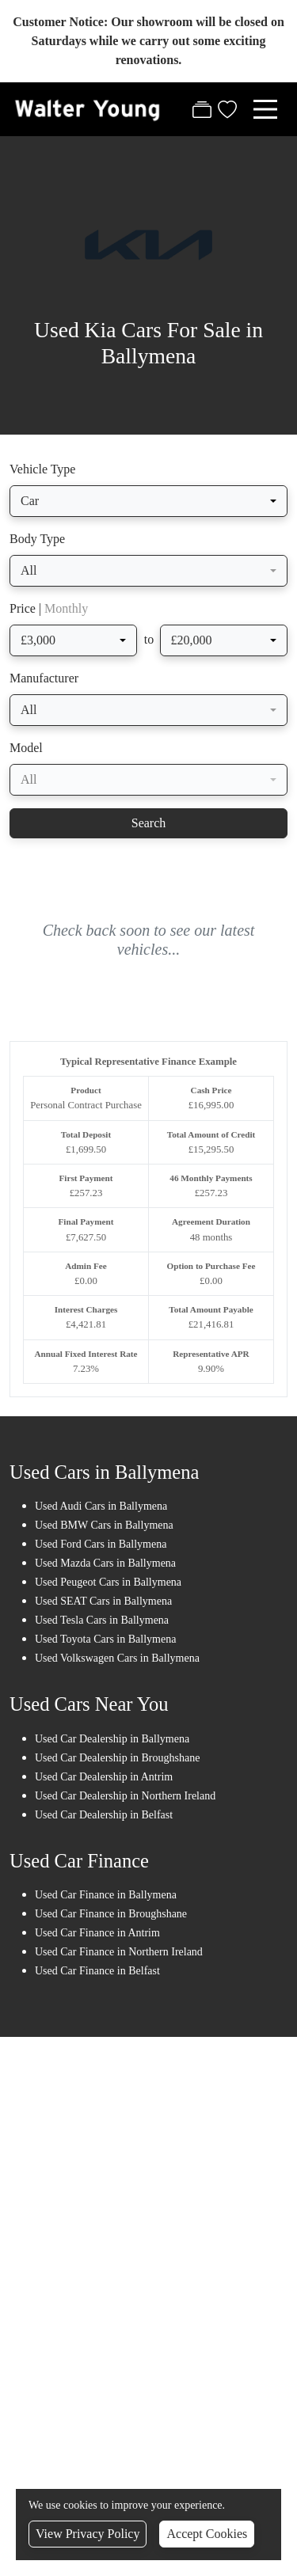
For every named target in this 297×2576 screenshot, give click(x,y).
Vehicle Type (42, 469)
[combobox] (148, 501)
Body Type (37, 538)
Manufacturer (44, 678)
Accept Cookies (206, 2533)
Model (26, 747)
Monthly (66, 608)
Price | (49, 608)
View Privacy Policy (87, 2533)
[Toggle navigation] (265, 109)
